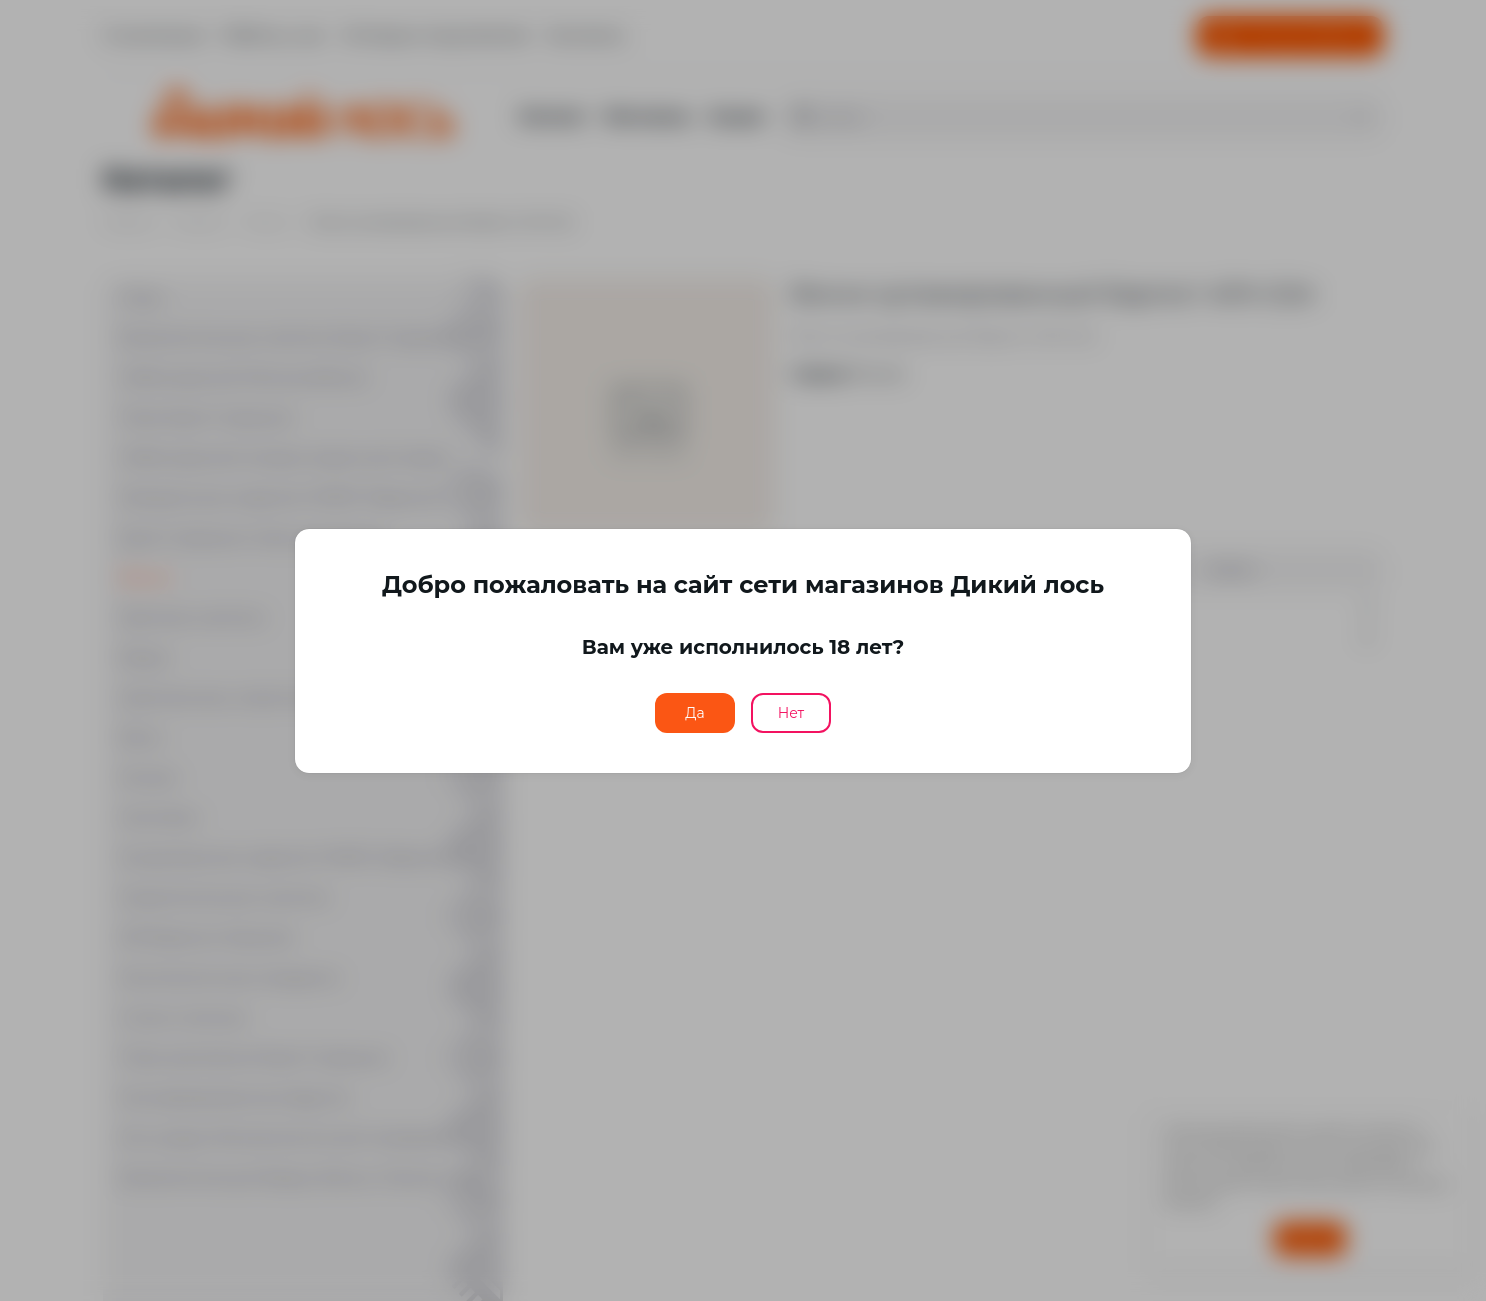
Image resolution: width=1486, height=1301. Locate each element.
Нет (791, 713)
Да (694, 713)
